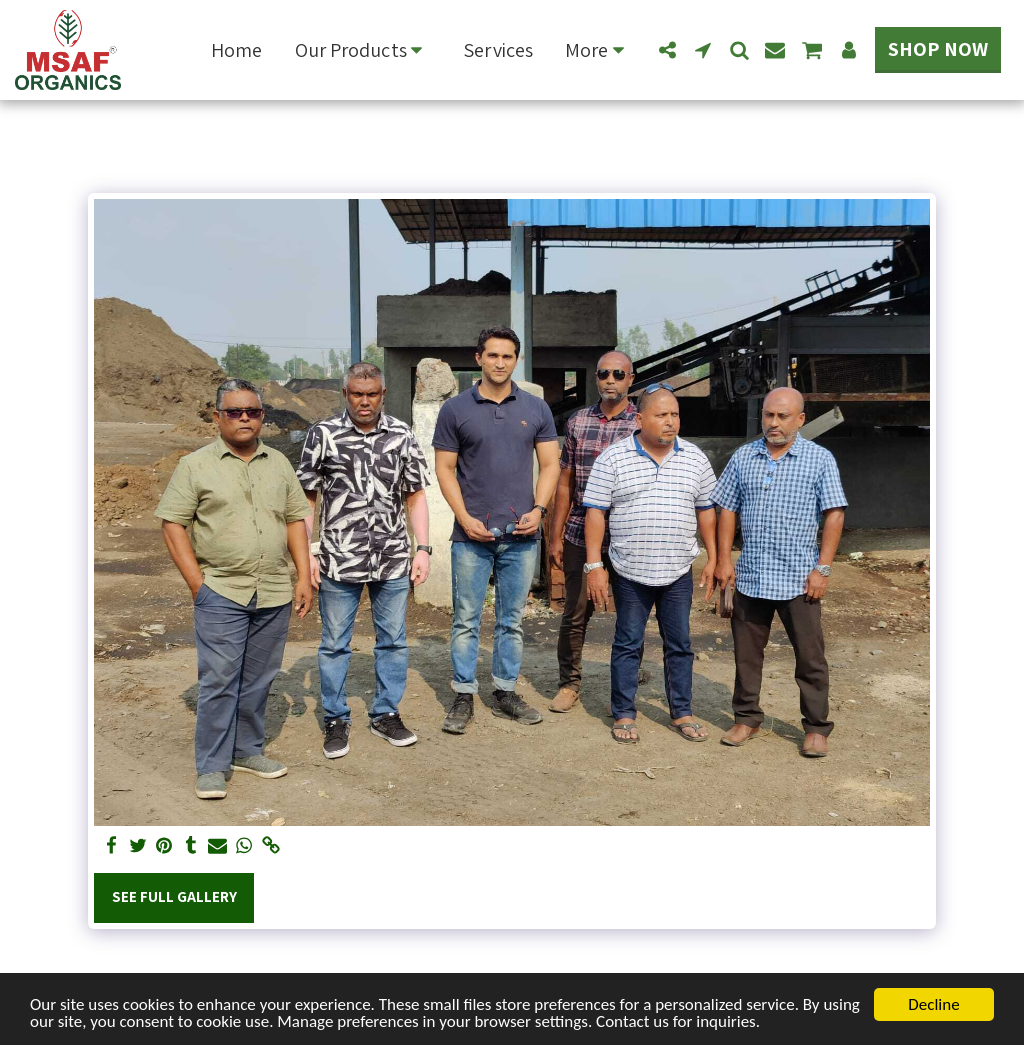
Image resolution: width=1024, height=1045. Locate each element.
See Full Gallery (174, 896)
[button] (363, 50)
